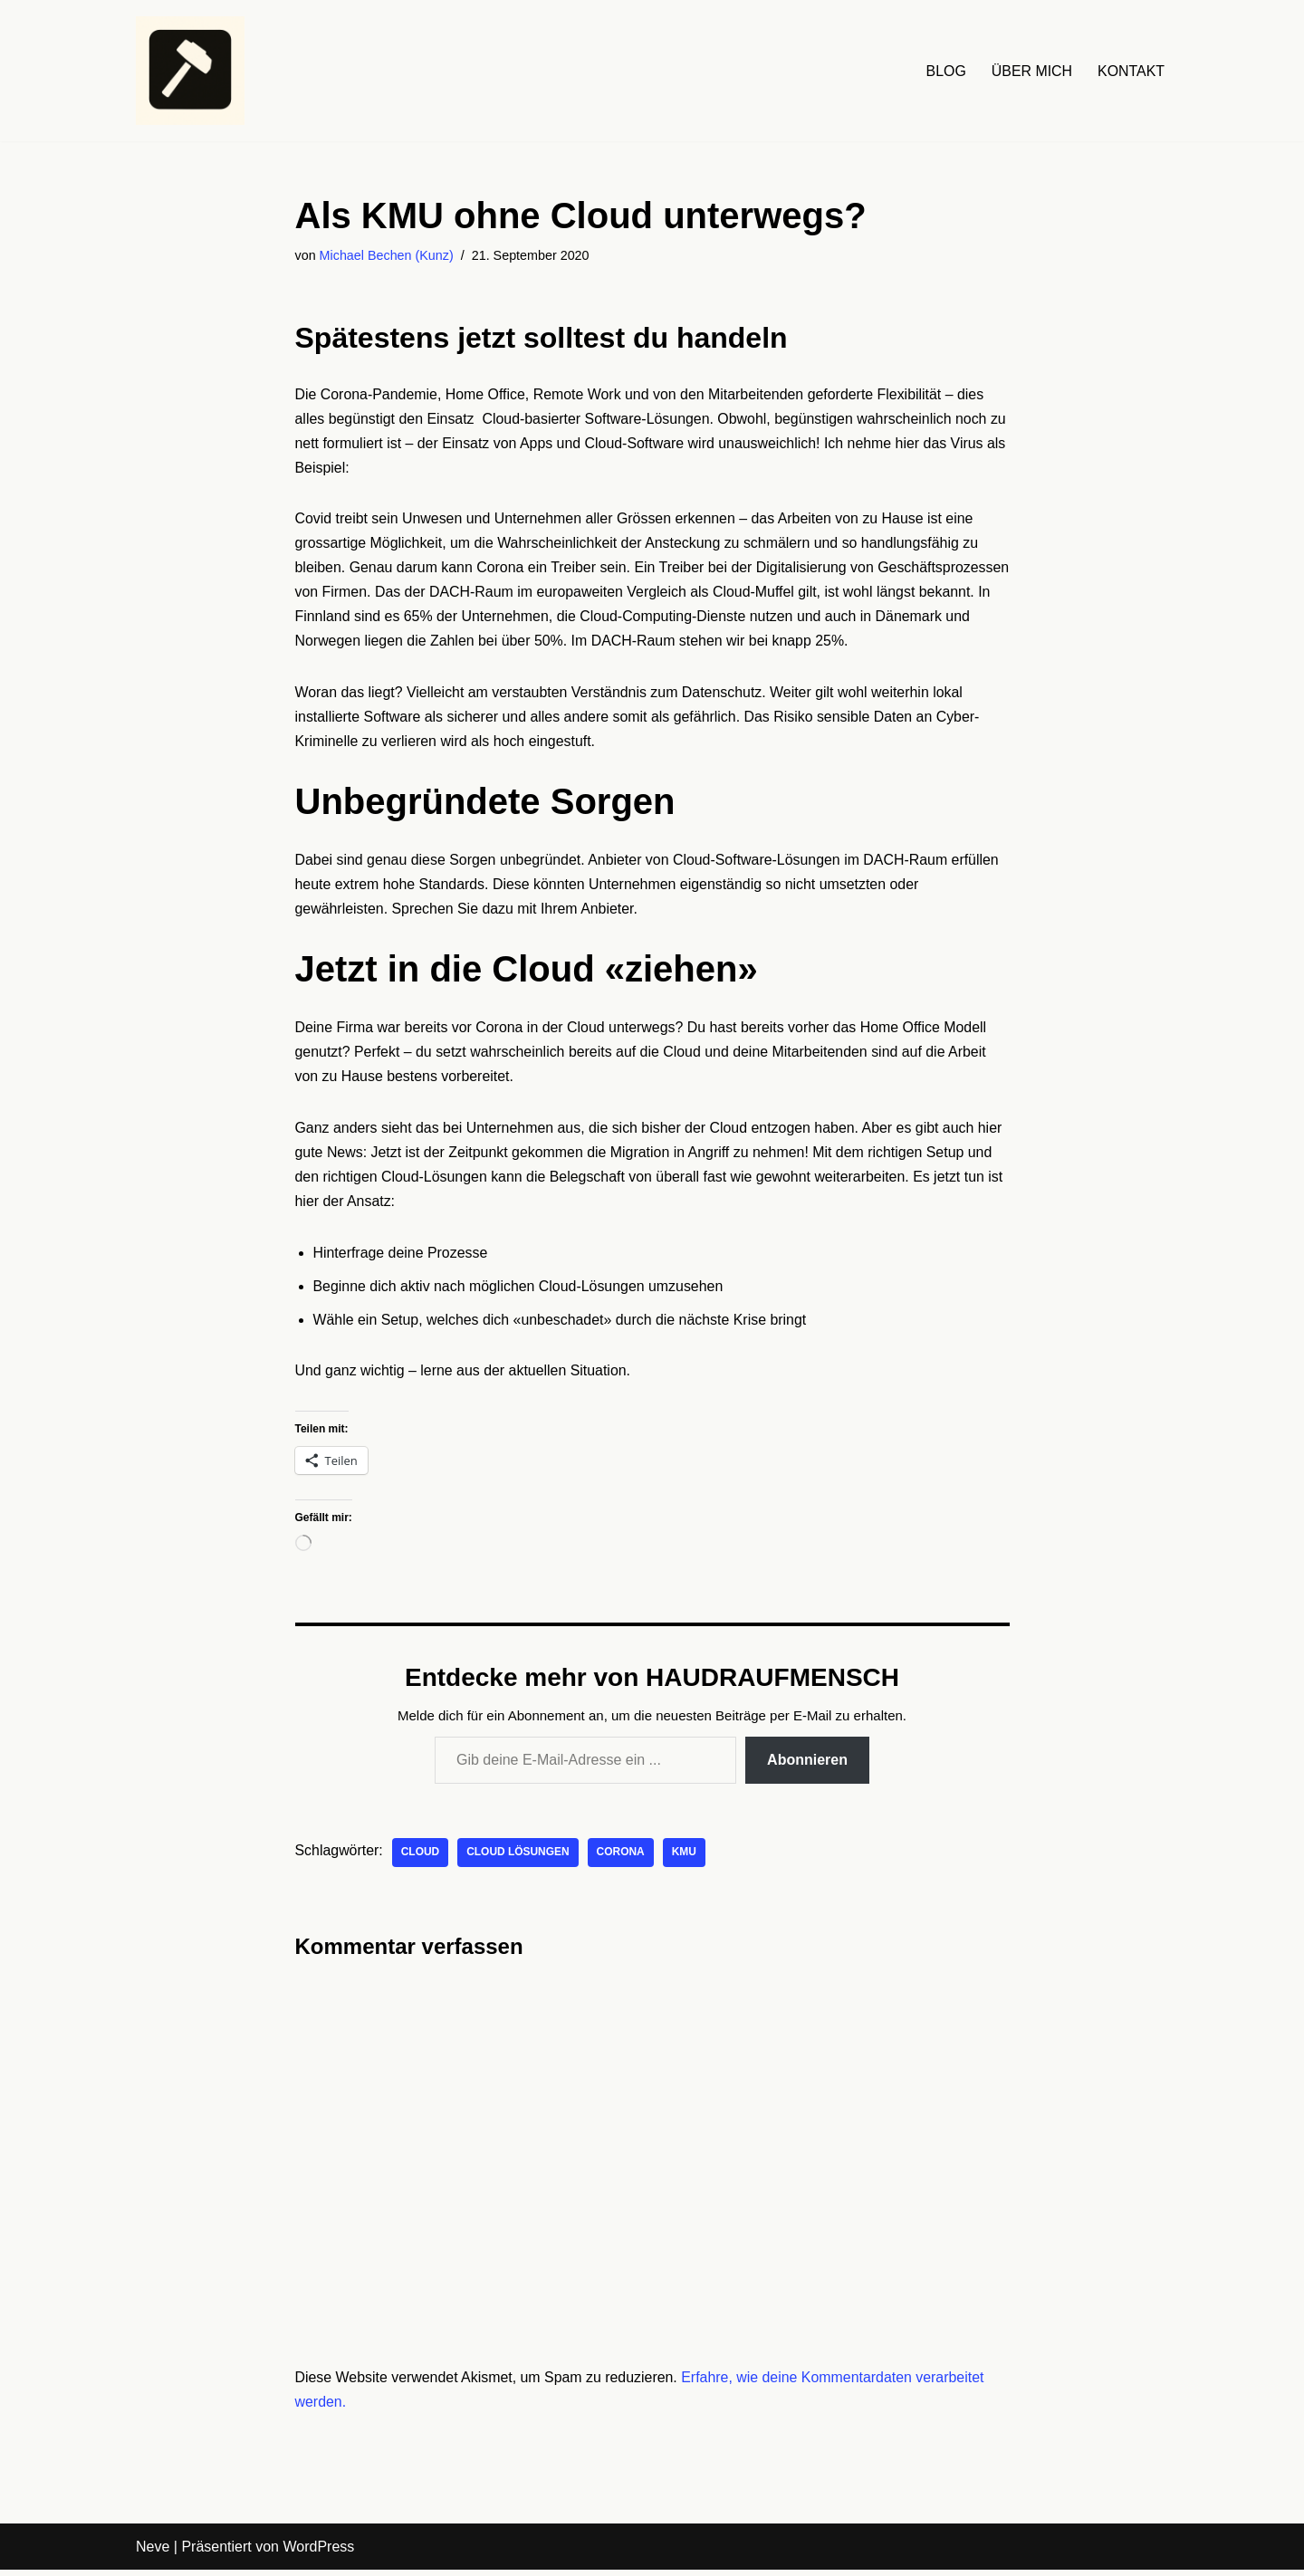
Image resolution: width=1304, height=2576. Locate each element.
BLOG (944, 71)
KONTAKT (1131, 71)
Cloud (420, 1858)
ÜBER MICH (1031, 71)
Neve (152, 2553)
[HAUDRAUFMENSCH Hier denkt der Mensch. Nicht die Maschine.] (190, 70)
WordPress (318, 2553)
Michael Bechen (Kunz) (387, 255)
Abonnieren (807, 1765)
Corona (622, 1858)
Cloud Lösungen (518, 1858)
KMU (685, 1858)
